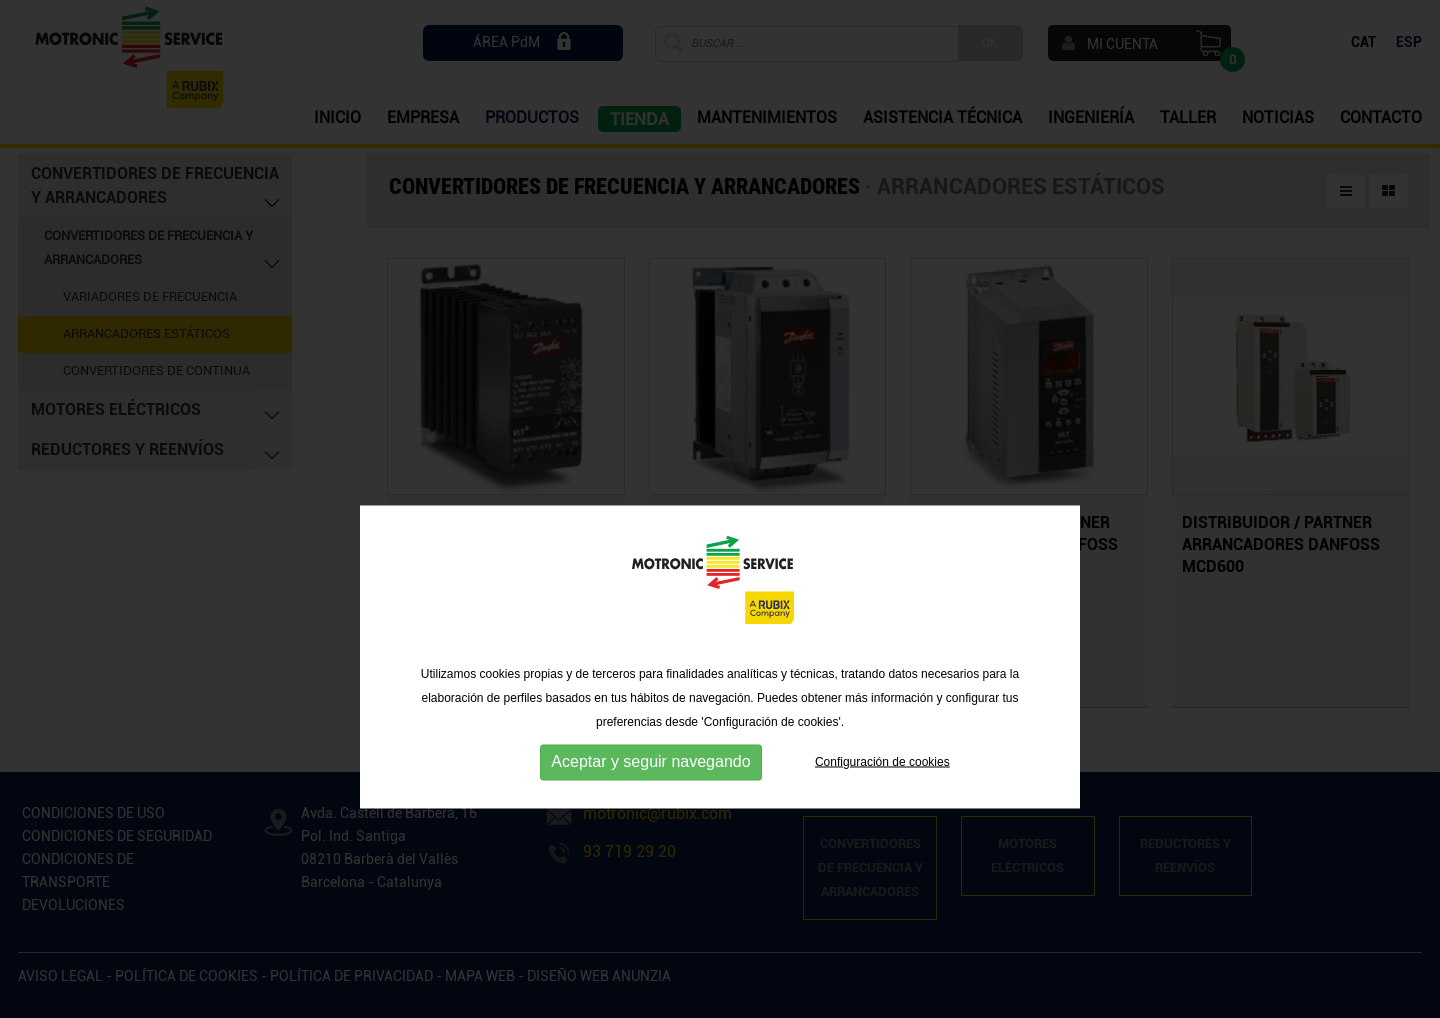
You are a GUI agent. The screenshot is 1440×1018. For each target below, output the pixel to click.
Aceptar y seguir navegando (650, 816)
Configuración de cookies (882, 816)
